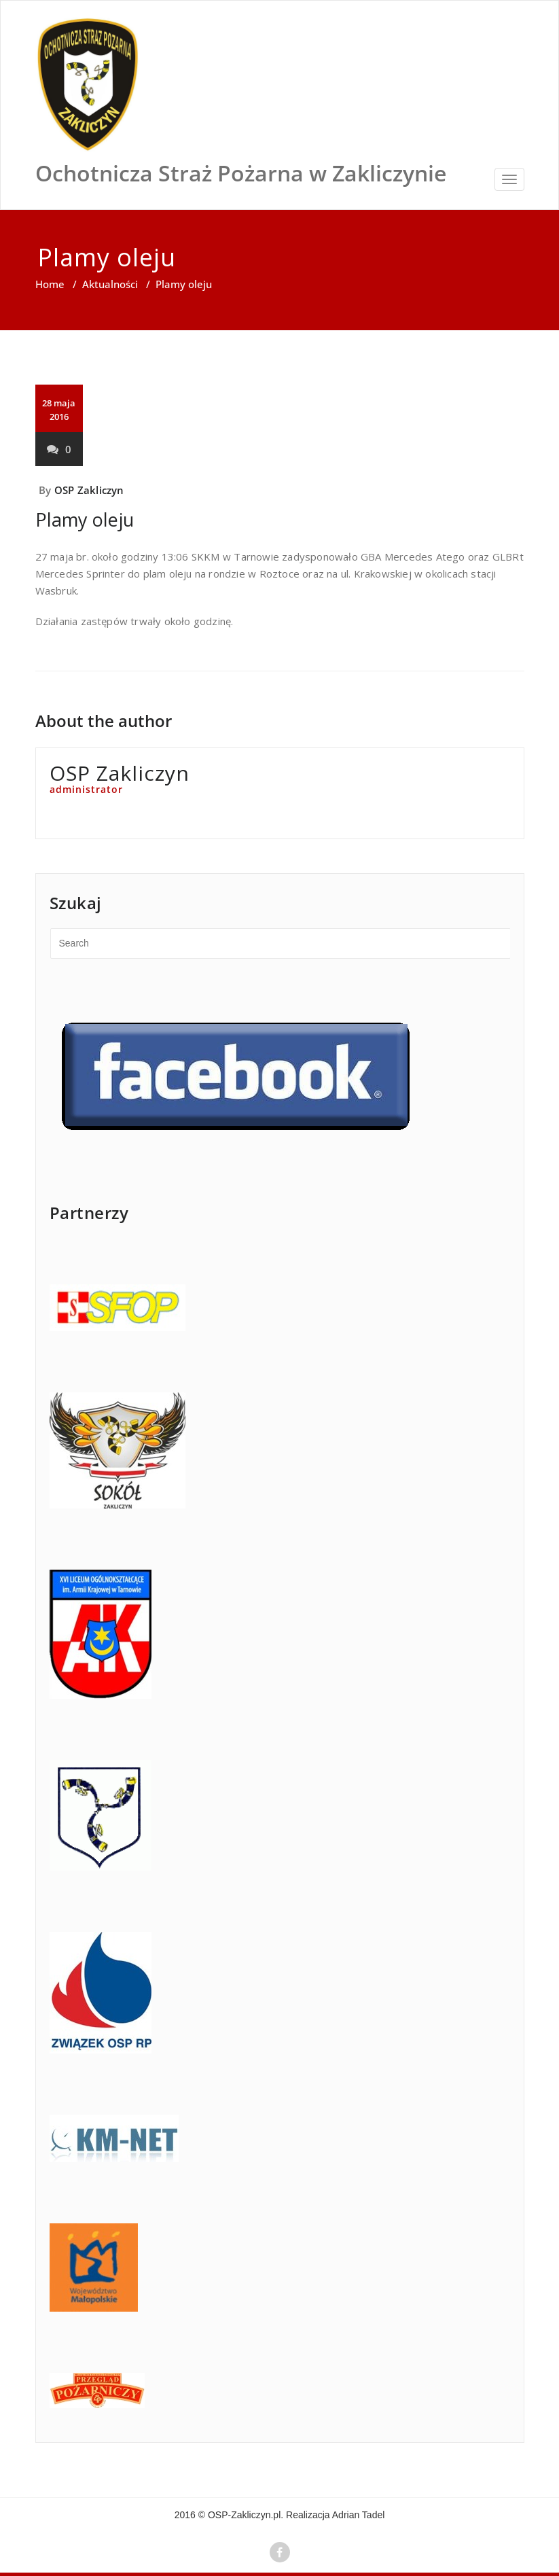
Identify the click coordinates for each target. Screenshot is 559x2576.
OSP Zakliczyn (89, 490)
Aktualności (110, 284)
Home (50, 284)
